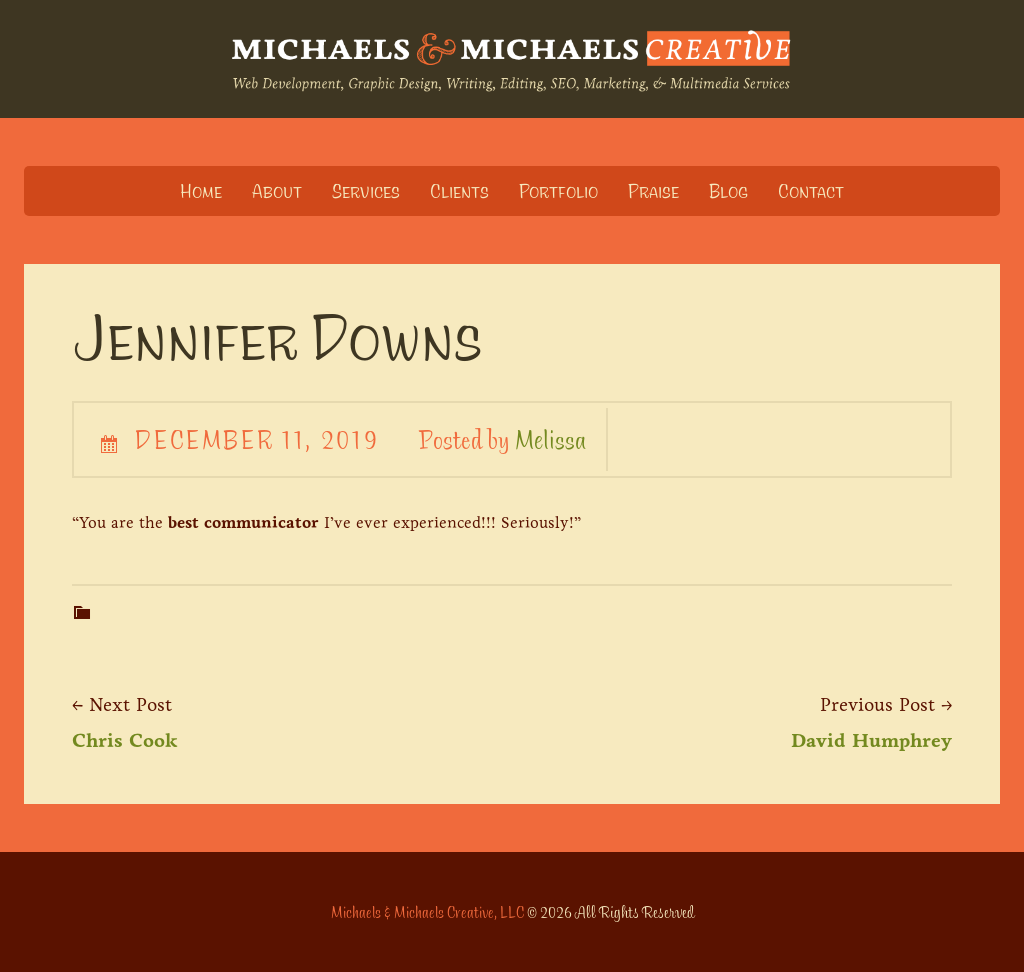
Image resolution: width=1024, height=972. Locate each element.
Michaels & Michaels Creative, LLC (427, 912)
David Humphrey (871, 740)
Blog (728, 191)
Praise (653, 191)
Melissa (550, 439)
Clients (459, 191)
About (277, 191)
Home (201, 191)
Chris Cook (125, 740)
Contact (811, 191)
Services (366, 191)
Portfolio (558, 191)
